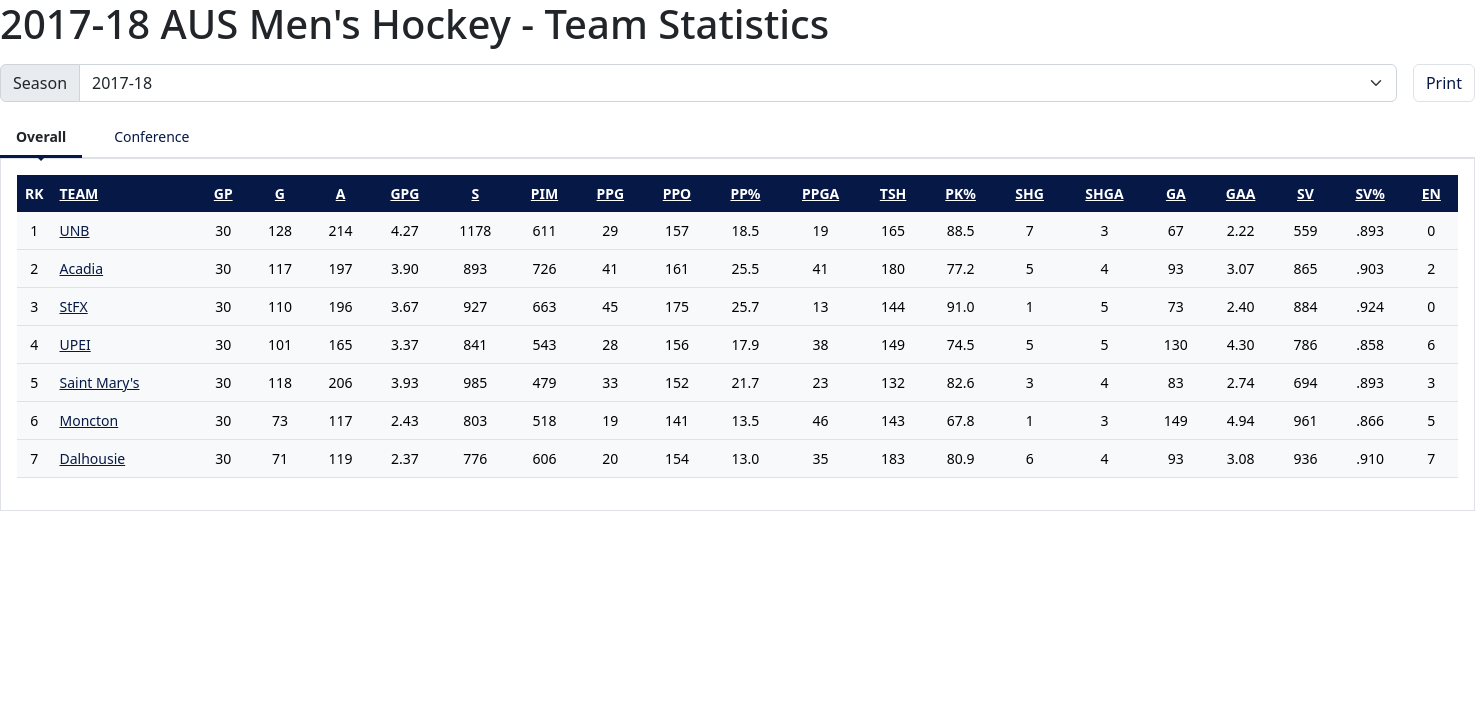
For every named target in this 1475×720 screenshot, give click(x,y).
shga (1104, 193)
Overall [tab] (41, 136)
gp (223, 193)
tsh (893, 193)
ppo (677, 193)
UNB (74, 230)
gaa (1241, 193)
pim (544, 193)
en (1431, 193)
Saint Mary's (99, 382)
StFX (73, 306)
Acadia (81, 268)
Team (78, 193)
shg (1029, 193)
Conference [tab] (151, 136)
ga (1176, 193)
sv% (1369, 193)
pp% (745, 193)
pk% (960, 193)
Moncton (88, 420)
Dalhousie (92, 458)
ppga (820, 193)
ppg (611, 193)
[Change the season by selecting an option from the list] (738, 83)
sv (1305, 193)
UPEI (74, 344)
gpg (404, 193)
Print (1444, 83)
